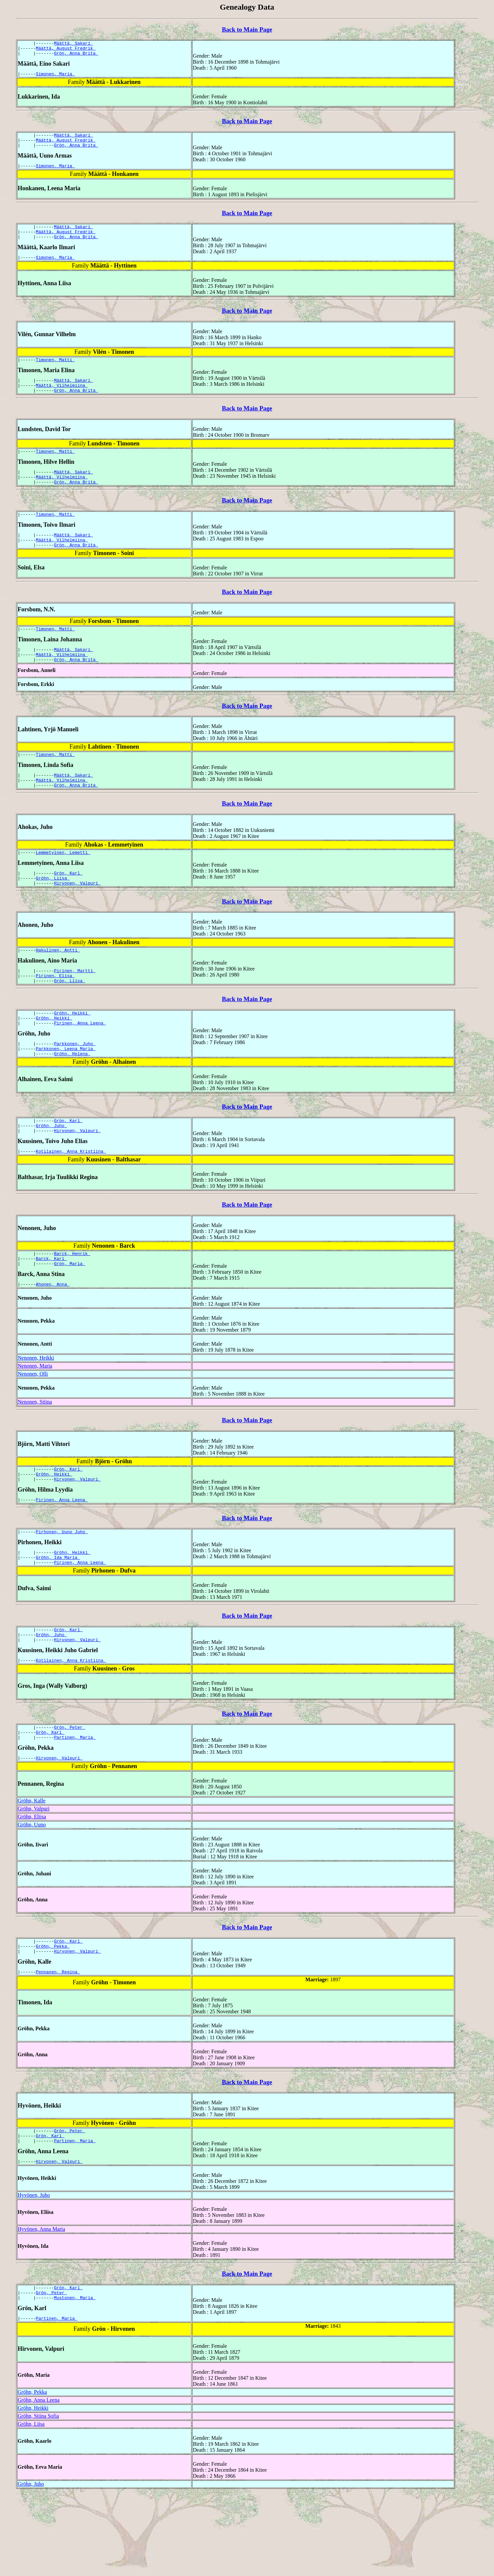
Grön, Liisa (69, 1020)
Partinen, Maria (75, 1806)
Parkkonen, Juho (75, 1087)
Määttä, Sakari (73, 44)
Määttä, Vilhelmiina (62, 400)
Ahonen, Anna (53, 1338)
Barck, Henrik (72, 1304)
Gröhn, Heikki (72, 1054)
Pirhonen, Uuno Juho (62, 1591)
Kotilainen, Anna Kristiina (71, 1201)
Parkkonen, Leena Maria (66, 1093)
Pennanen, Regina (58, 2046)
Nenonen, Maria (35, 1420)
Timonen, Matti (55, 372)
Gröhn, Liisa (53, 913)
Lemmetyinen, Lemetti (63, 885)
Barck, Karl (51, 1310)
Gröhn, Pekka (53, 2018)
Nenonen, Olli (33, 1428)
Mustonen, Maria (75, 2378)
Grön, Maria (69, 1316)
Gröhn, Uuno (32, 1894)
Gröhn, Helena (72, 1099)
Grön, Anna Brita (76, 56)
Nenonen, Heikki (36, 1412)
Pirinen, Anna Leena (80, 1066)
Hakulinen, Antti (58, 987)
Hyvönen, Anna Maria (41, 2307)
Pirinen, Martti (75, 1008)
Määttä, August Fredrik (66, 50)
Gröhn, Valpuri (34, 1878)
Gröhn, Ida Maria (58, 1618)
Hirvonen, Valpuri (77, 919)
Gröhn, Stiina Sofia (38, 2498)
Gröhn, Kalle (32, 1870)
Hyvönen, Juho (34, 2273)
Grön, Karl (68, 907)
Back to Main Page (247, 29)
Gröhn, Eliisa (32, 1886)
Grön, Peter (69, 1794)
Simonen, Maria (55, 78)
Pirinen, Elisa (55, 1014)
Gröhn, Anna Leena (39, 2482)
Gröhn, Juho (51, 1173)
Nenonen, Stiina (35, 1456)
